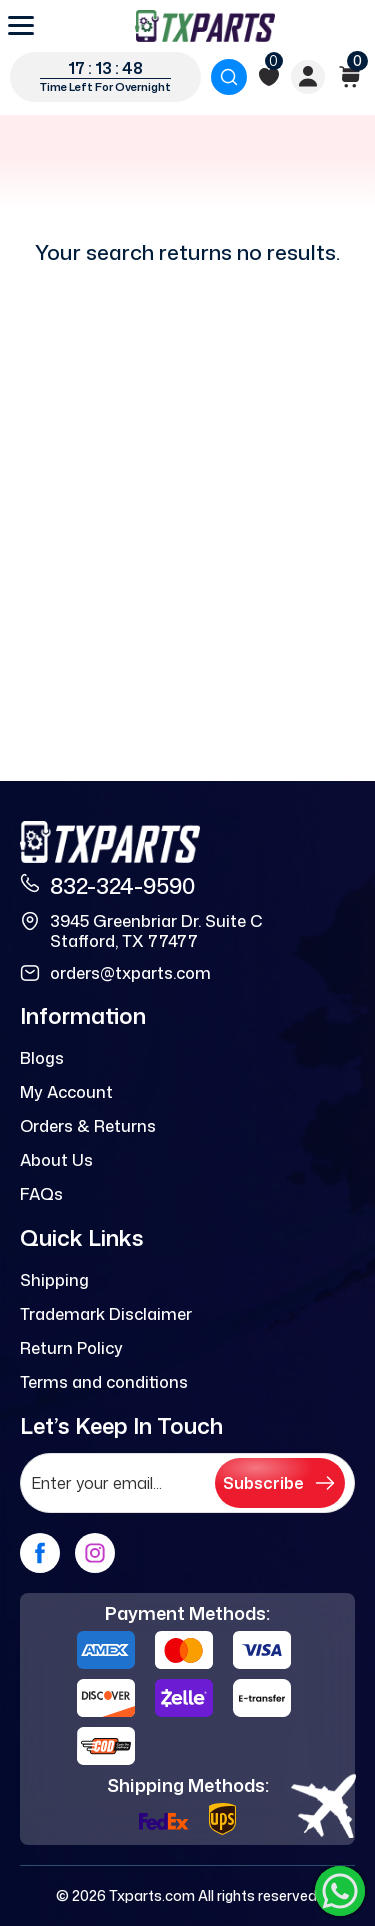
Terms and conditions (104, 1382)
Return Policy (71, 1348)
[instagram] (95, 1553)
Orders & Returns (88, 1126)
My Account (66, 1092)
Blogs (42, 1058)
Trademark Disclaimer (106, 1314)
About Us (56, 1160)
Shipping (54, 1280)
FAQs (41, 1194)
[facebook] (40, 1553)
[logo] (205, 26)
